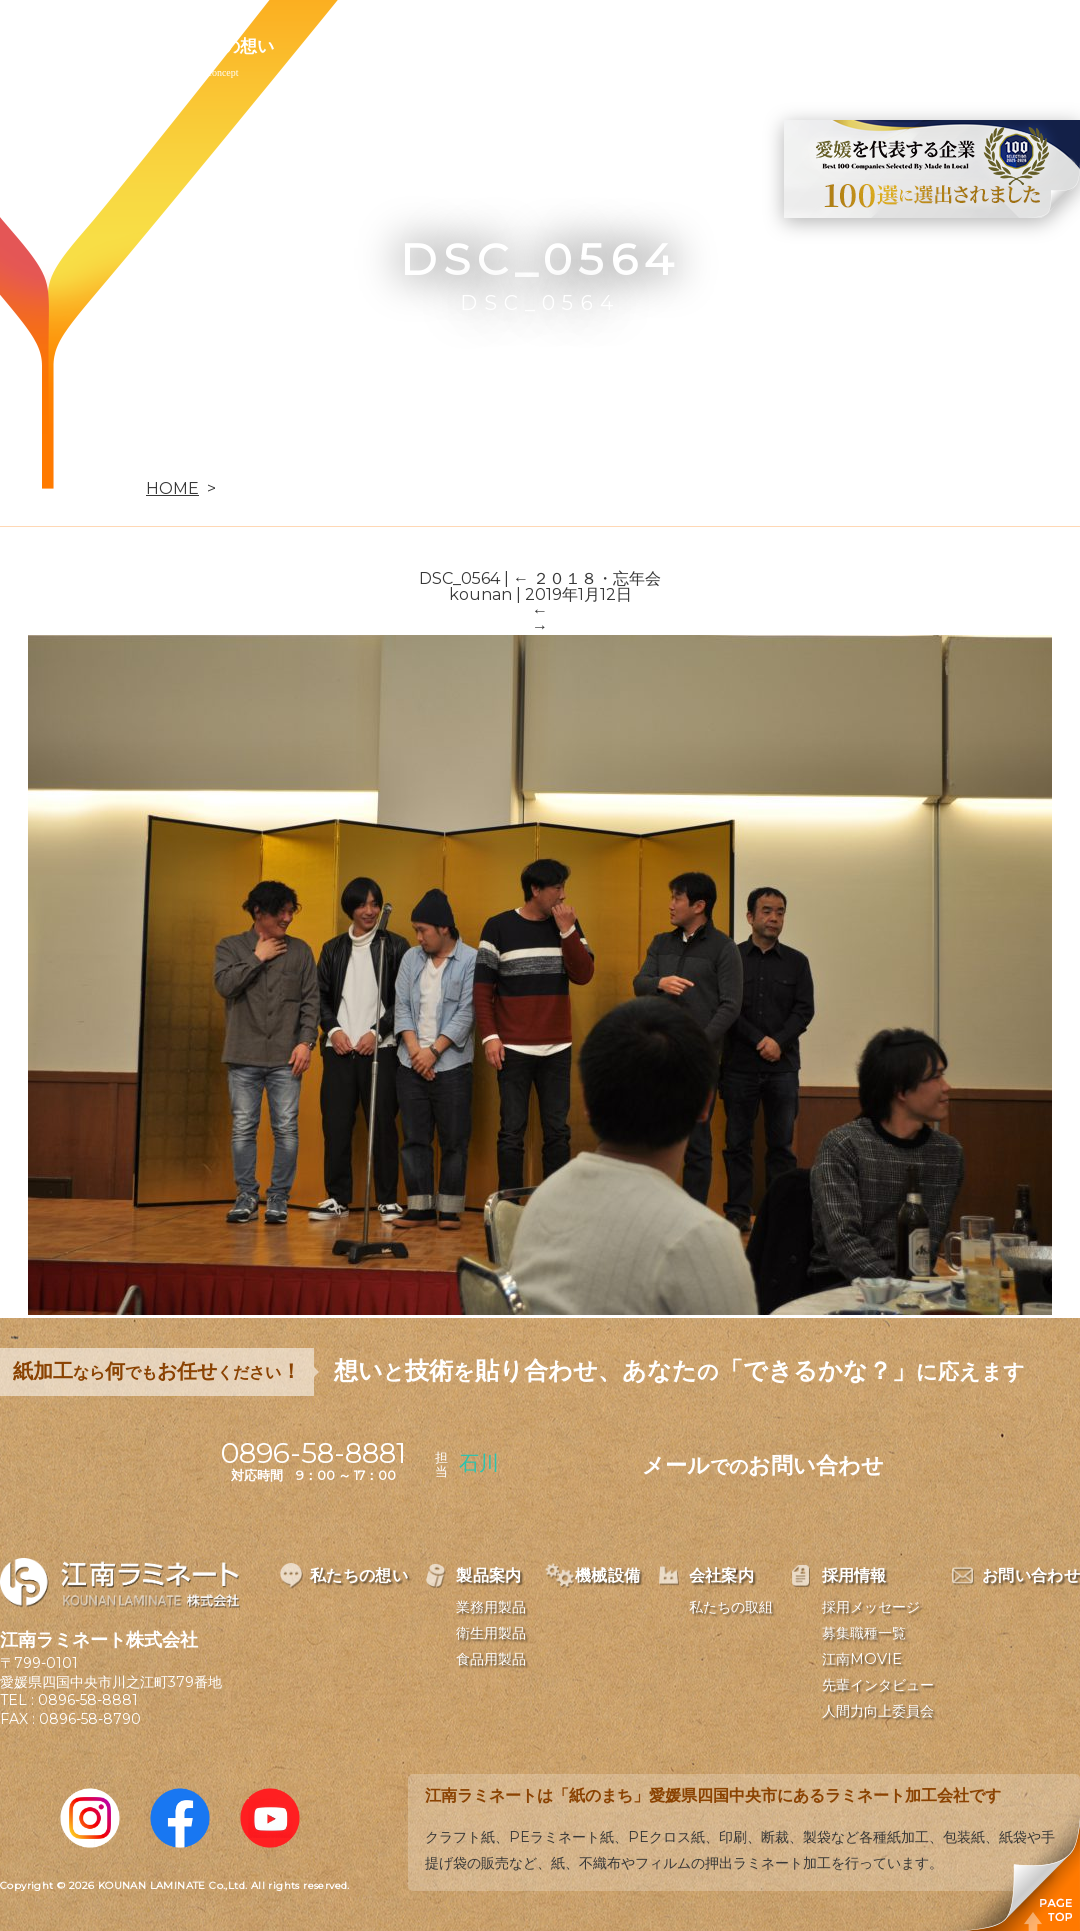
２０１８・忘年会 (587, 578)
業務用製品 (491, 1607)
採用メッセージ (871, 1607)
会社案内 (588, 46)
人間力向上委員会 (878, 1711)
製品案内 (356, 46)
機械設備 (472, 46)
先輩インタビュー (878, 1685)
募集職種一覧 (864, 1633)
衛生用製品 (491, 1633)
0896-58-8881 (88, 1700)
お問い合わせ (837, 46)
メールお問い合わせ (763, 1465)
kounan (480, 594)
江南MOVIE (862, 1659)
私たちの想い (223, 46)
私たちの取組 (731, 1607)
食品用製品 (491, 1659)
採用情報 (704, 46)
